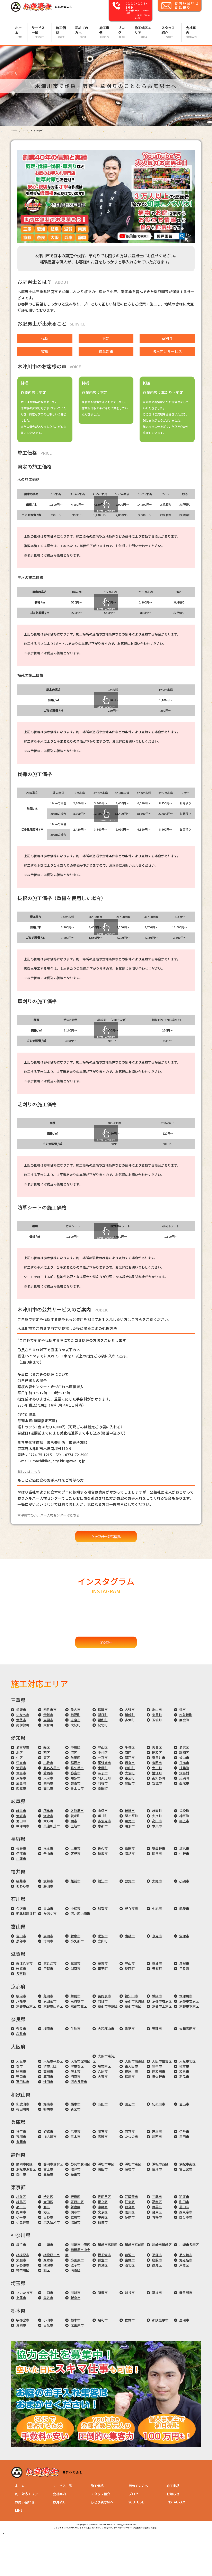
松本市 (48, 1848)
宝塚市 (21, 2136)
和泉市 (184, 2071)
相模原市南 (51, 2254)
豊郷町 (157, 1968)
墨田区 (184, 2206)
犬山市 (184, 1757)
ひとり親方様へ (102, 2502)
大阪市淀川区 (80, 2061)
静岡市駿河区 (80, 2164)
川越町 (130, 1714)
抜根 (44, 351)
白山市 (48, 1908)
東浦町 (130, 1778)
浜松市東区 (133, 2164)
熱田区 (75, 1757)
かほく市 (49, 1913)
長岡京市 (104, 1995)
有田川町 (22, 2109)
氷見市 (157, 1935)
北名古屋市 (51, 1767)
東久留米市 (51, 2222)
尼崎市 (75, 2131)
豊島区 (130, 2206)
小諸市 (21, 1858)
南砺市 (130, 1935)
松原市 (130, 2076)
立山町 (103, 1941)
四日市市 (49, 1709)
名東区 (184, 1747)
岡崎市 (48, 1783)
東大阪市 (131, 2066)
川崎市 (48, 2244)
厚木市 (48, 2259)
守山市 (130, 1963)
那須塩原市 (160, 2320)
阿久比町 (104, 1778)
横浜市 (21, 2244)
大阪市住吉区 (162, 2061)
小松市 (75, 1908)
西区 (46, 1752)
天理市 (157, 2028)
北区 (19, 1752)
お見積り (59, 2502)
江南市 (21, 1762)
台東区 (157, 2211)
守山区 (103, 1747)
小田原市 (77, 2259)
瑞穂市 (130, 1810)
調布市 (75, 2211)
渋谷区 (48, 2196)
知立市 (21, 1788)
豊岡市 (21, 2141)
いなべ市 (22, 1714)
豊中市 (157, 2066)
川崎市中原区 (80, 2244)
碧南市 (75, 1783)
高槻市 (48, 2071)
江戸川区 (77, 2201)
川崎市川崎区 (162, 2244)
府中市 (21, 2211)
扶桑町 (184, 1767)
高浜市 (48, 1788)
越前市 (75, 1880)
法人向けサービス (167, 351)
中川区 (75, 1747)
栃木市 (75, 2320)
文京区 (103, 2211)
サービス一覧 (62, 2485)
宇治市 (21, 1995)
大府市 (48, 1778)
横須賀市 (104, 2254)
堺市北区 (49, 2066)
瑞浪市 (130, 1826)
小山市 (48, 2320)
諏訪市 (130, 1853)
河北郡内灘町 (80, 1913)
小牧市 (48, 1762)
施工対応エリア (26, 2493)
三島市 (48, 2174)
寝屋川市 (131, 2071)
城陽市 (157, 1995)
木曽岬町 (185, 1714)
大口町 (157, 1767)
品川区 (21, 2206)
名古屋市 (22, 1747)
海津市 (48, 1815)
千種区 (130, 1747)
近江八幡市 (24, 1963)
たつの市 (131, 2136)
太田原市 (77, 2325)
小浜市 (184, 1880)
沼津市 (75, 2169)
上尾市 (21, 2297)
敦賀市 (130, 1880)
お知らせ (172, 2493)
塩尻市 (184, 1848)
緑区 (46, 1747)
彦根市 (184, 1963)
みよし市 (77, 1788)
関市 (74, 1820)
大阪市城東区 (134, 2061)
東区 (46, 1757)
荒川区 (130, 2211)
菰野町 (75, 1714)
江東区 (130, 2201)
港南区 (75, 2270)
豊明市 (157, 1762)
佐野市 (130, 2320)
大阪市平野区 (53, 2061)
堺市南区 (104, 2066)
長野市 (21, 1848)
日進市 (184, 1762)
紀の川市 (158, 2103)
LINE (19, 2510)
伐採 (44, 338)
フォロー (106, 1642)
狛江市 (184, 2196)
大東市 (103, 2076)
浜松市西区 (160, 2164)
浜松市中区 (106, 2164)
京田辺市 (49, 2001)
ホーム (20, 2485)
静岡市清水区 (53, 2164)
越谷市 (130, 2292)
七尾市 (157, 1908)
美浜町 (184, 1778)
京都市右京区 (162, 2001)
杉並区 (21, 2196)
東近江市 (49, 1963)
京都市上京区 (162, 2006)
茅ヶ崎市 (185, 2254)
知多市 (75, 1778)
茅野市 (75, 1853)
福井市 (21, 1880)
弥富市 (75, 1772)
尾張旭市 (104, 1762)
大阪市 (21, 2061)
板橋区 (75, 2196)
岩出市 (184, 2103)
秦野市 (130, 2259)
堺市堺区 (77, 2066)
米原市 (21, 1968)
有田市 (103, 2103)
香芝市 (130, 2028)
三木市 (75, 2136)
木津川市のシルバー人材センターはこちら (48, 1515)
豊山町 (130, 1767)
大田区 (48, 2201)
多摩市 (130, 2217)
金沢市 (21, 1908)
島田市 (75, 2174)
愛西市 (48, 1772)
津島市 (21, 1772)
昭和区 (157, 1752)
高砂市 (103, 2136)
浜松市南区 (187, 2164)
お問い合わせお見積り (187, 5)
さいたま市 (24, 2292)
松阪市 (103, 1709)
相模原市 (22, 2254)
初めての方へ (138, 2485)
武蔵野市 (131, 2196)
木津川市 (185, 1995)
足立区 (103, 2201)
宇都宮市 (22, 2320)
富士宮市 (185, 2169)
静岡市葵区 (24, 2164)
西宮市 (130, 2131)
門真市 (75, 2076)
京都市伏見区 (134, 2001)
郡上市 (184, 1820)
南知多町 (158, 1778)
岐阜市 (21, 1810)
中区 (19, 1757)
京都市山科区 (53, 2006)
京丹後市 (77, 2001)
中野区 (103, 2206)
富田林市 (22, 2081)
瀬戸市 (130, 1757)
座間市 (157, 2259)
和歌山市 (22, 2103)
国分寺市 (185, 2217)
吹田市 (21, 2071)
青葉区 (103, 2265)
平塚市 (157, 2254)
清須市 (21, 1767)
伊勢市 (21, 1719)
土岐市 (75, 1826)
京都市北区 (79, 2006)
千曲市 (48, 1853)
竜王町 (103, 1968)
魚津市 (184, 1935)
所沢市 (103, 2292)
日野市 (48, 2217)
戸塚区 (184, 2265)
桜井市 (21, 2033)
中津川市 (22, 1826)
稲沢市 (75, 1762)
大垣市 (21, 1815)
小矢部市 (77, 1941)
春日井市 (158, 1757)
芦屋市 (157, 2131)
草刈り (167, 338)
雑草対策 (106, 351)
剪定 (106, 338)
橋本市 (75, 2103)
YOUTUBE (136, 2502)
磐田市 (103, 2169)
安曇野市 (158, 1848)
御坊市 (48, 2109)
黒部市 (21, 1941)
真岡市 (21, 2325)
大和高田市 (187, 2028)
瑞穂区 (184, 1752)
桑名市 (75, 1709)
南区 (128, 1752)
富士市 (48, 2169)
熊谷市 (48, 2297)
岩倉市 (130, 1762)
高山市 (157, 1820)
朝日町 (103, 1714)
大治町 (130, 1772)
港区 (74, 1752)
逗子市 (75, 2265)
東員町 (157, 1714)
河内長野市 (79, 2081)
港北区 (130, 2265)
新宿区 (75, 2206)
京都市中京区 (107, 2006)
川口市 (48, 2292)
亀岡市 (48, 1995)
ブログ (133, 2493)
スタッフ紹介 (100, 2493)
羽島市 (48, 1810)
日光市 (48, 2325)
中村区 (103, 1752)
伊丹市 (184, 2131)
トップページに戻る (106, 1536)
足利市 (103, 2320)
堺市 (19, 2066)
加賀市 (103, 1908)
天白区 (157, 1747)
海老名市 (185, 2259)
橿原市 (48, 2028)
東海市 (21, 1778)
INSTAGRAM (175, 2502)
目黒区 (157, 2206)
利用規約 (138, 2527)
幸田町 (103, 1788)
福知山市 (131, 1995)
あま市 (103, 1772)
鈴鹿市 (21, 1709)
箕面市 (48, 2076)
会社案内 (59, 2493)
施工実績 (172, 2485)
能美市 (184, 1908)
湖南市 (75, 1968)
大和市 (21, 2259)
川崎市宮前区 (134, 2244)
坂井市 (48, 1880)
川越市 (75, 2292)
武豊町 (21, 1783)
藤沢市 (130, 2254)
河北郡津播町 (26, 1913)
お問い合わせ (25, 2502)
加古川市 (49, 2136)
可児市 (130, 1820)
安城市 (157, 1783)
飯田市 (130, 1848)
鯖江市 (103, 1880)
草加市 (157, 2292)
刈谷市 (103, 1783)
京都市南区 (133, 2006)
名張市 (130, 1709)
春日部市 (185, 2292)
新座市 (75, 2297)
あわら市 (22, 1886)
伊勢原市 (22, 2265)
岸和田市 (158, 2071)
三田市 (184, 2136)
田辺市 (130, 2103)
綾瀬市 (48, 2265)
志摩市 (75, 1719)
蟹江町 (157, 1772)
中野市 (184, 1853)
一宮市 (103, 1757)
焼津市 (157, 2169)
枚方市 (184, 2066)
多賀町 (21, 1973)
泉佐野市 (158, 2076)
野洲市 (157, 1963)
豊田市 (130, 1783)
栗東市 (103, 1963)
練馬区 (21, 2201)
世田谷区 (104, 2196)
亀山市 (157, 1709)
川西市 (157, 2136)
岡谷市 (157, 1853)
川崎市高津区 (107, 2244)
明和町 (103, 1719)
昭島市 (75, 2222)
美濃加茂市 (51, 1826)
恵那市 (103, 1826)
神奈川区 (22, 2270)
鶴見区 (157, 2265)
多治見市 (104, 1820)
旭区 (46, 2270)
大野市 (157, 1880)
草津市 (75, 1963)
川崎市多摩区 (189, 2244)
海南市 (48, 2103)
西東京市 (185, 2211)
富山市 (21, 1935)
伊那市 (21, 1853)
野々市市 (131, 1908)
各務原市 (77, 1810)
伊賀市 (48, 1714)
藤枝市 (130, 2169)
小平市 (21, 2217)
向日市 (103, 2001)
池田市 (48, 2081)
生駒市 (75, 2028)
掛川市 (21, 2174)
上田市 (75, 1848)
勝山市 (48, 1886)
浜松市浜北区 (26, 2169)
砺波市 (103, 1935)
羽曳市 (184, 2076)
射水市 (75, 1935)
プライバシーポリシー (122, 2527)
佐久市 (103, 1848)
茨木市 (75, 2071)
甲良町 (184, 1968)
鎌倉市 (103, 2259)
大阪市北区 (187, 2061)
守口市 (21, 2076)
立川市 (75, 2217)
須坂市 (103, 1853)
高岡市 (48, 1935)
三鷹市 (157, 2196)
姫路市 (48, 2131)
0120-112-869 (137, 10)
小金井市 (22, 2222)
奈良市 (21, 2028)
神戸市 (21, 2131)
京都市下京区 (189, 2006)
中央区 (103, 2217)
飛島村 (184, 1772)
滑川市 (48, 1941)
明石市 (103, 2131)
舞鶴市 (75, 1995)
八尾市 (103, 2071)
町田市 (184, 2201)
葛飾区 (157, 2201)
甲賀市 (48, 1968)
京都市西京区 (26, 2006)
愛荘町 (130, 1968)
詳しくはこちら (28, 1471)
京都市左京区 (189, 2001)
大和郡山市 (106, 2028)
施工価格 (97, 2485)
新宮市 (75, 2109)
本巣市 (157, 1826)
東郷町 (103, 1767)
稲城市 (103, 2222)
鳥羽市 (48, 1719)
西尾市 (184, 1783)
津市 (182, 1709)
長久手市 (77, 1767)
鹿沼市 (184, 2320)
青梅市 (157, 2217)
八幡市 (21, 2001)
